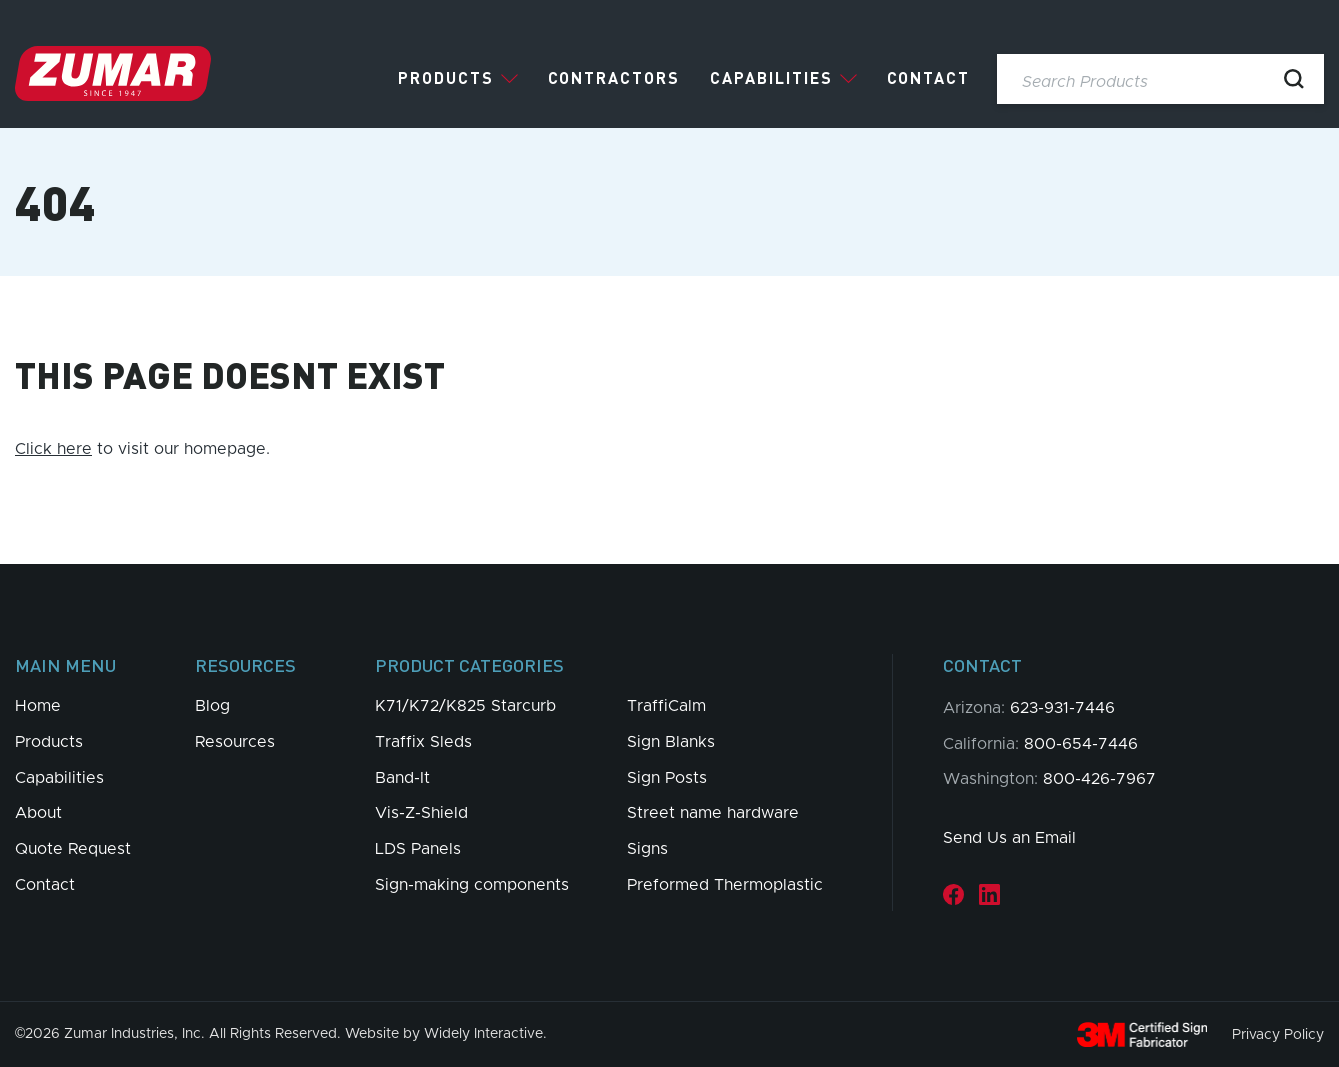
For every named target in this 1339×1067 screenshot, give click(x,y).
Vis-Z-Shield (421, 813)
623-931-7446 (1062, 708)
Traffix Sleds (423, 742)
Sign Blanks (671, 742)
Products (446, 78)
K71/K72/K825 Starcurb (465, 706)
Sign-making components (472, 885)
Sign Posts (667, 778)
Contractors (614, 78)
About (38, 813)
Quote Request (73, 849)
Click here (53, 449)
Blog (212, 706)
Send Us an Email (1009, 838)
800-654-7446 (1081, 744)
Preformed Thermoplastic (725, 885)
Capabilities (771, 78)
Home (38, 706)
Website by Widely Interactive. (446, 1034)
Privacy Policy (1278, 1034)
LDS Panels (418, 849)
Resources (235, 742)
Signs (647, 849)
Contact (928, 78)
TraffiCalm (666, 706)
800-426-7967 (1099, 779)
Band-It (402, 778)
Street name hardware (713, 813)
